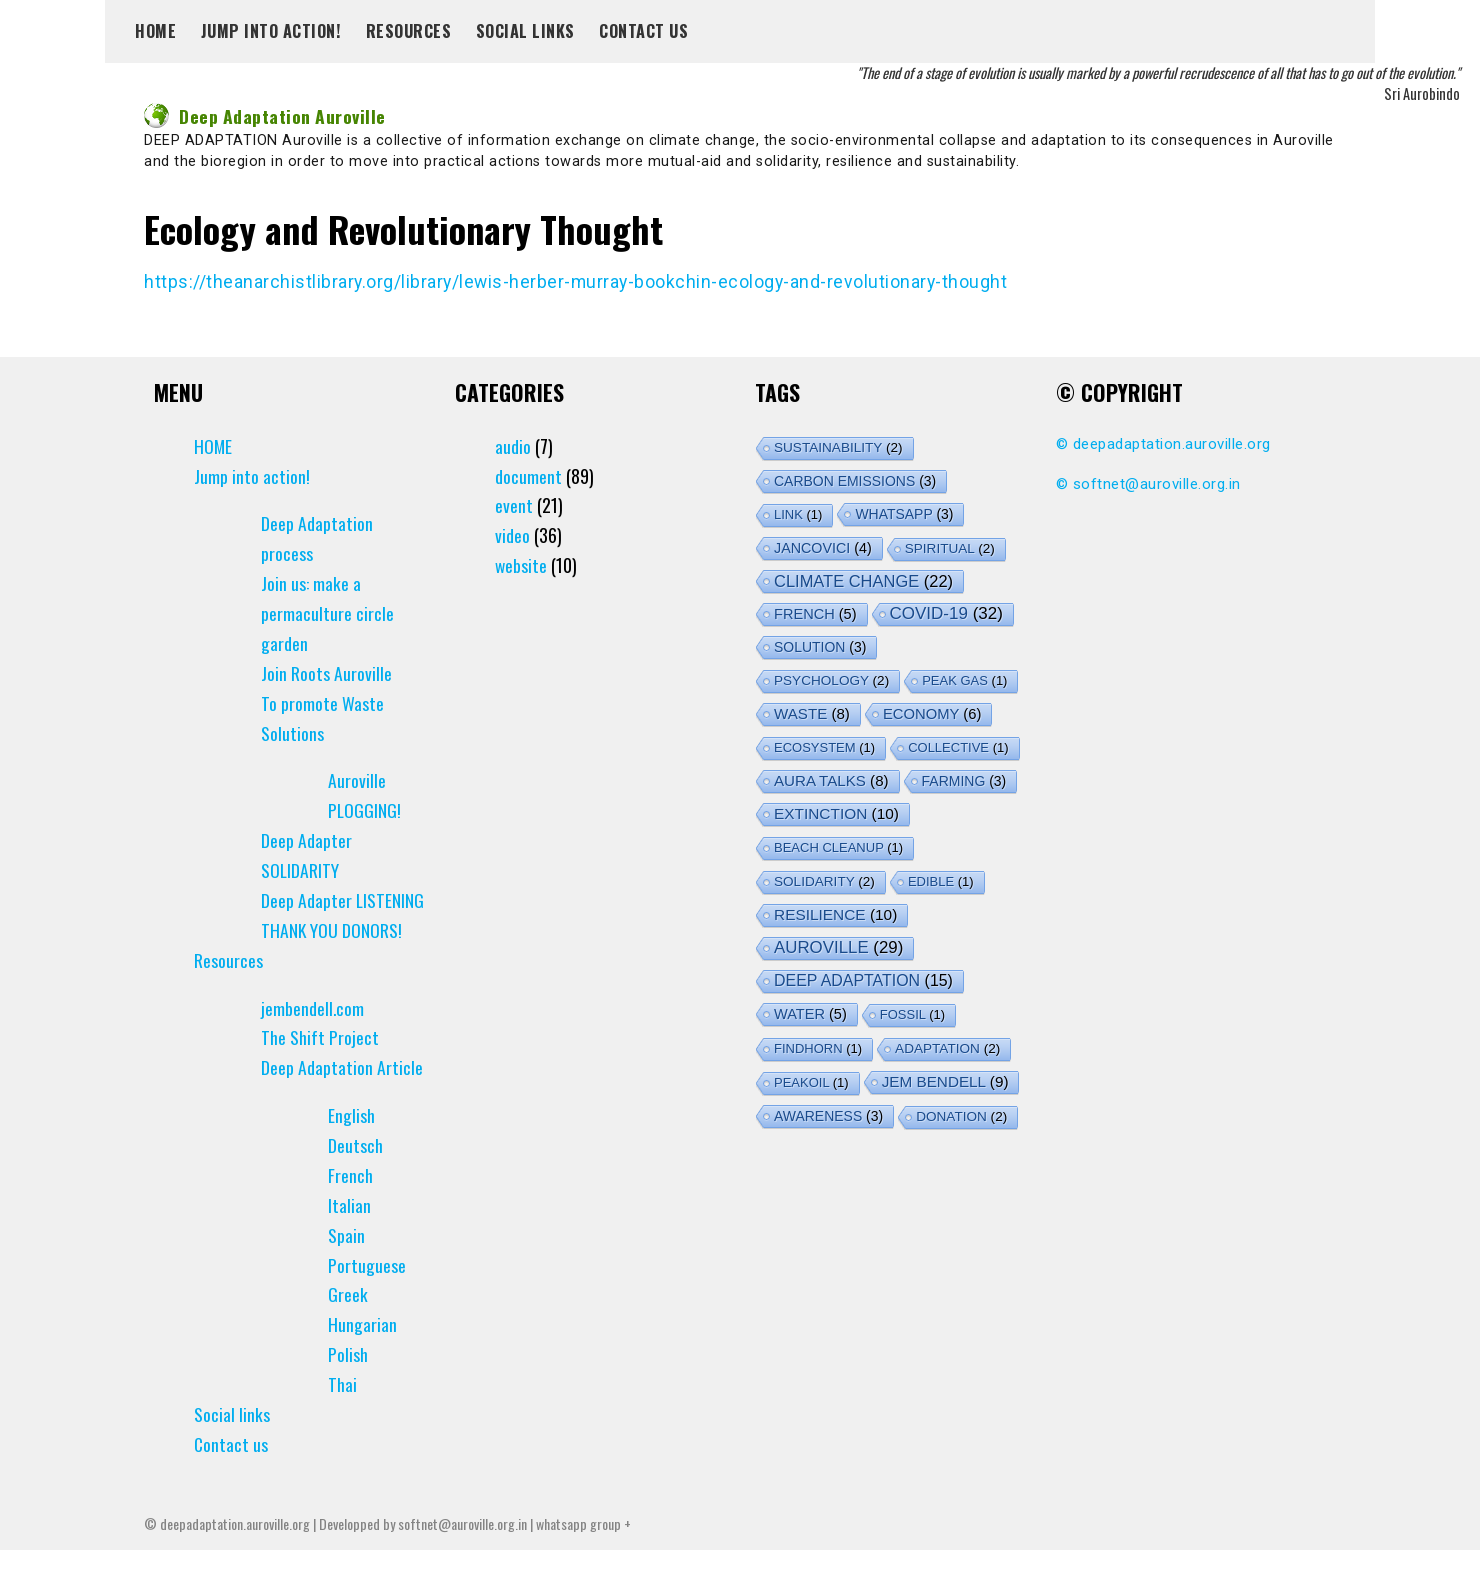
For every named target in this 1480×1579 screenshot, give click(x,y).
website (521, 565)
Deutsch (355, 1175)
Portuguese (367, 1294)
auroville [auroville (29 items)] (838, 946)
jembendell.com (313, 1037)
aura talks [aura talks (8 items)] (831, 779)
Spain (346, 1264)
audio (513, 445)
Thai (342, 1414)
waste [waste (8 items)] (812, 712)
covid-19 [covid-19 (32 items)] (946, 612)
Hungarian (362, 1354)
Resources (409, 31)
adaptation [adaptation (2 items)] (947, 1047)
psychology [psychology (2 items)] (831, 679)
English (351, 1145)
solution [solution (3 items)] (820, 646)
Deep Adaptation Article (342, 1097)
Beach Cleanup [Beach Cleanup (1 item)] (838, 846)
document (528, 475)
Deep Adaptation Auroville (266, 116)
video (512, 535)
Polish (348, 1384)
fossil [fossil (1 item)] (912, 1013)
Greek (348, 1324)
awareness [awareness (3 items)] (828, 1115)
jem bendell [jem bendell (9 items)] (945, 1080)
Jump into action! (271, 31)
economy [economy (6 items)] (932, 713)
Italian (349, 1234)
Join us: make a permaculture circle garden (327, 613)
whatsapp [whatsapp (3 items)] (904, 513)
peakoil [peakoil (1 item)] (811, 1081)
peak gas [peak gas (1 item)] (964, 679)
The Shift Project (320, 1067)
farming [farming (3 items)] (964, 780)
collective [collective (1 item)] (958, 746)
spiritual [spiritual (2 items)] (950, 547)
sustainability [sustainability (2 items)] (838, 446)
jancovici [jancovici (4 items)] (823, 547)
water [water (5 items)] (810, 1013)
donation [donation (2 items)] (961, 1115)
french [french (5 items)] (815, 613)
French (350, 1204)
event (514, 505)
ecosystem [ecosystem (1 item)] (824, 746)
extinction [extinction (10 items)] (836, 812)
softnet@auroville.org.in (1157, 483)
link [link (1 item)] (798, 513)
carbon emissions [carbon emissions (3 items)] (855, 480)
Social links (525, 31)
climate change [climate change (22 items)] (863, 580)
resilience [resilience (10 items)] (835, 913)
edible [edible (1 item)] (941, 880)
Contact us (643, 31)
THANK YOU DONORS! (332, 959)
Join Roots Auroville (326, 672)
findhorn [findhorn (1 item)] (818, 1047)
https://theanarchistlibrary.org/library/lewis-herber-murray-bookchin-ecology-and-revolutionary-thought (579, 281)
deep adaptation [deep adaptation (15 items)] (863, 979)
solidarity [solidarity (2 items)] (824, 880)
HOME (155, 31)
